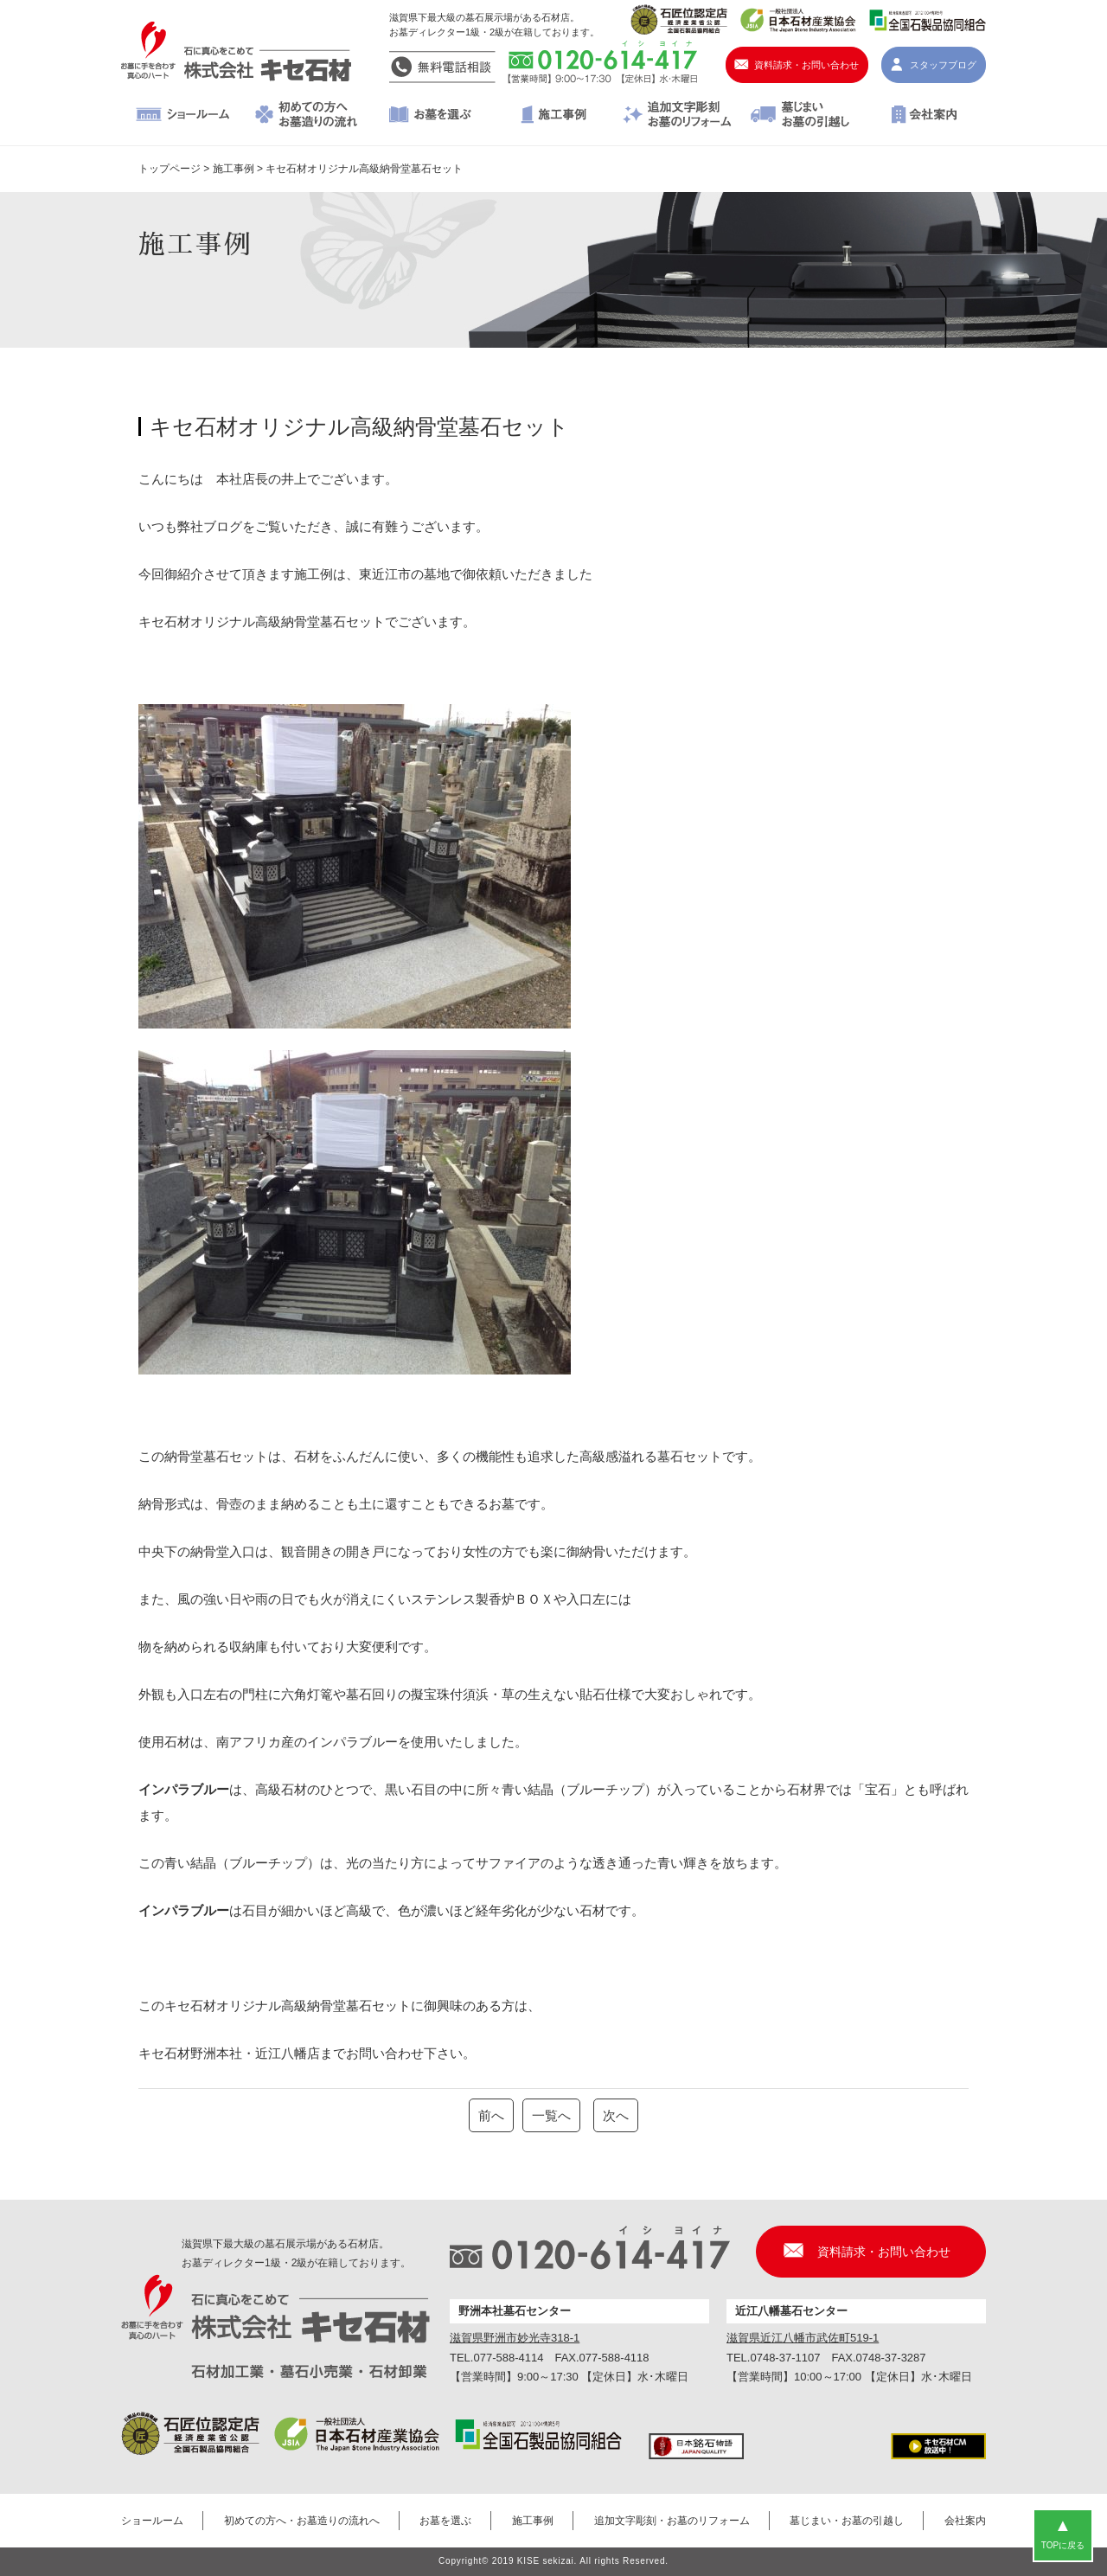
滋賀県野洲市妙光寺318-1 (514, 2337)
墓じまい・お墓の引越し (800, 115)
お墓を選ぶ (430, 115)
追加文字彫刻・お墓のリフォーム (676, 115)
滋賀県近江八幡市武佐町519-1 (802, 2337)
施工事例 (553, 115)
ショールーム (182, 115)
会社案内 (924, 115)
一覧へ (551, 2115)
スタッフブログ (943, 65)
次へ (616, 2115)
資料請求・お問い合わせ (806, 65)
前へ (491, 2115)
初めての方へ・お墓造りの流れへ (306, 115)
